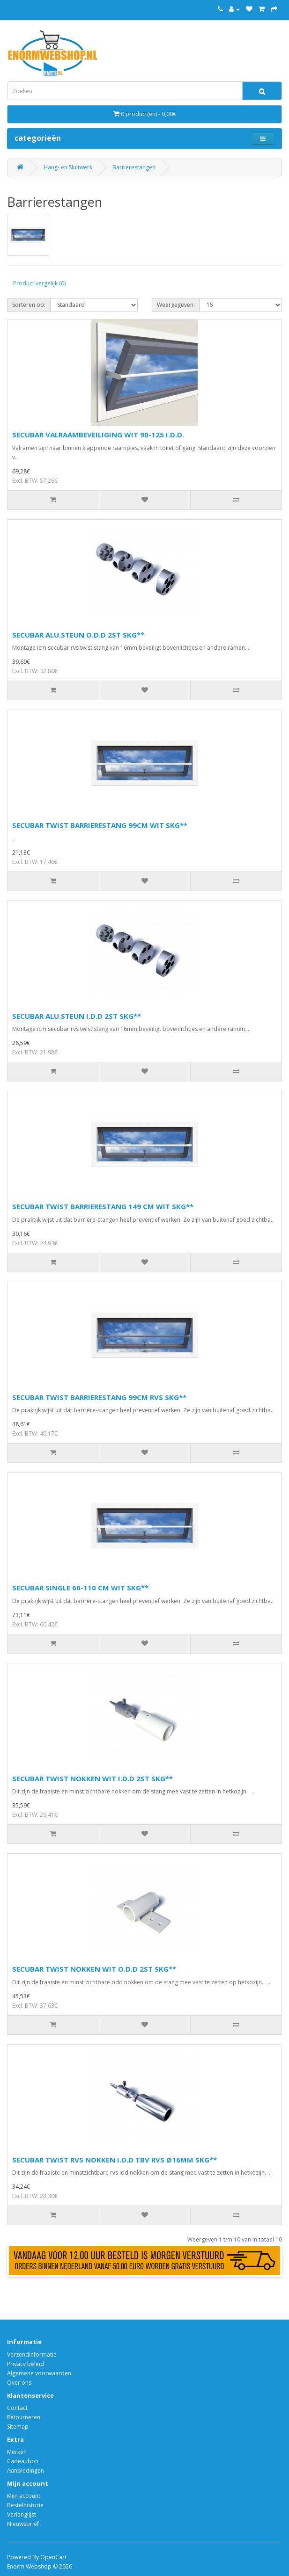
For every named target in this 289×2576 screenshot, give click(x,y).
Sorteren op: (28, 305)
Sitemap (18, 2427)
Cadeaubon (22, 2461)
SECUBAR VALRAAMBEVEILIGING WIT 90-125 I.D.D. (98, 434)
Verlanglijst (21, 2514)
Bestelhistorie (25, 2505)
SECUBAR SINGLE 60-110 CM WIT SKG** (80, 1587)
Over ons (19, 2383)
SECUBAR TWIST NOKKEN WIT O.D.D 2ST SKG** (94, 1969)
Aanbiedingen (25, 2470)
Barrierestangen (134, 167)
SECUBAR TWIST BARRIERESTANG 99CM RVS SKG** (99, 1397)
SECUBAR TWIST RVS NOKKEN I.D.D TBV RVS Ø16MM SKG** (114, 2159)
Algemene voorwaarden (39, 2373)
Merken (17, 2452)
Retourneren (23, 2417)
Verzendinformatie (32, 2354)
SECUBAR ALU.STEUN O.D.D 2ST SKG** (78, 634)
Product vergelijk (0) (39, 283)
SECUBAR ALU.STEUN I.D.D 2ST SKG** (76, 1016)
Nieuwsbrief (23, 2524)
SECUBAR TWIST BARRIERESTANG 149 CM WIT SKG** (102, 1206)
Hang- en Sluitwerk (68, 167)
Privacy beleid (25, 2364)
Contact (17, 2408)
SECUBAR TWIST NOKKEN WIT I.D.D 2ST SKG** (92, 1778)
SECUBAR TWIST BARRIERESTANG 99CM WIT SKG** (99, 825)
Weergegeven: (176, 305)
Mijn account (23, 2496)
